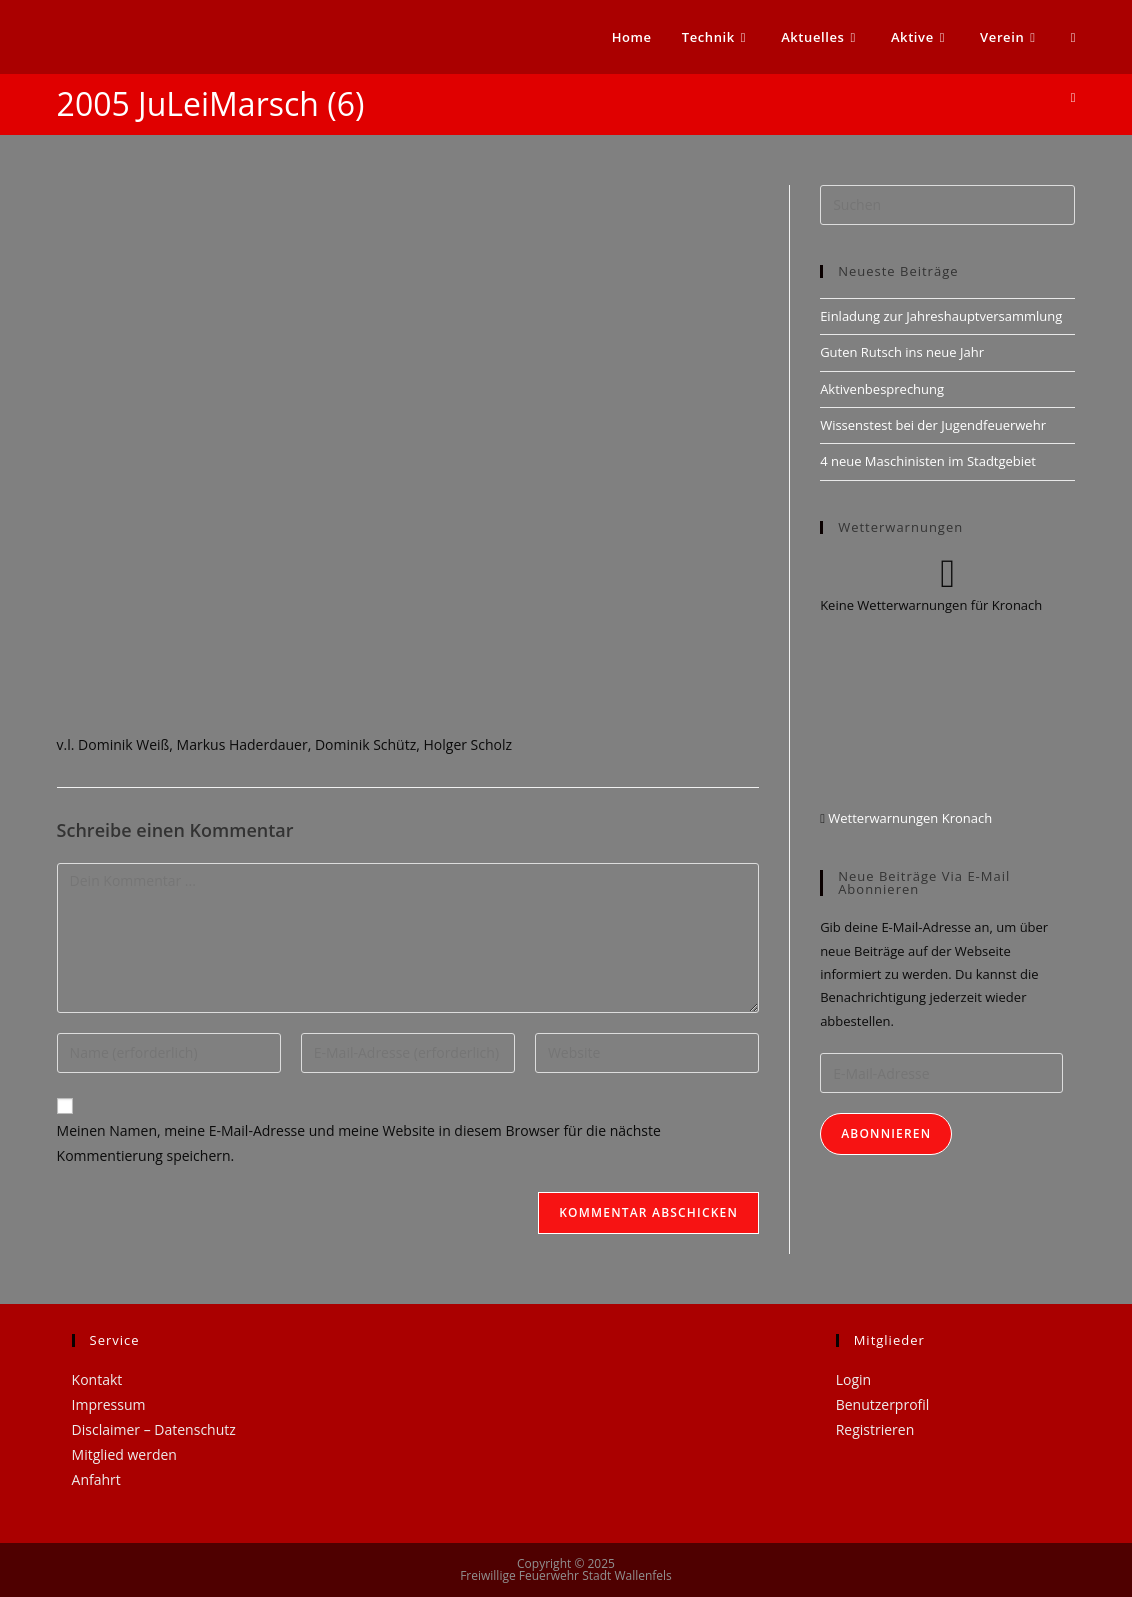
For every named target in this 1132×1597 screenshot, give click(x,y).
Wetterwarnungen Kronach (908, 818)
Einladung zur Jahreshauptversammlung (941, 316)
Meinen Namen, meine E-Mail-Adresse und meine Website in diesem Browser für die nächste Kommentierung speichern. (359, 1143)
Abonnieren (886, 1133)
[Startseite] (1073, 97)
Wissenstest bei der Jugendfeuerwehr (933, 425)
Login (853, 1379)
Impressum (109, 1404)
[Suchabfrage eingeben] (947, 205)
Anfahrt (96, 1479)
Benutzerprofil (883, 1404)
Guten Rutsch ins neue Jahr (902, 352)
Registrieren (875, 1429)
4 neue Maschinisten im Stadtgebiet (928, 461)
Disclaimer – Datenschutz (154, 1429)
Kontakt (97, 1379)
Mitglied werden (124, 1454)
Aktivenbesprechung (882, 389)
